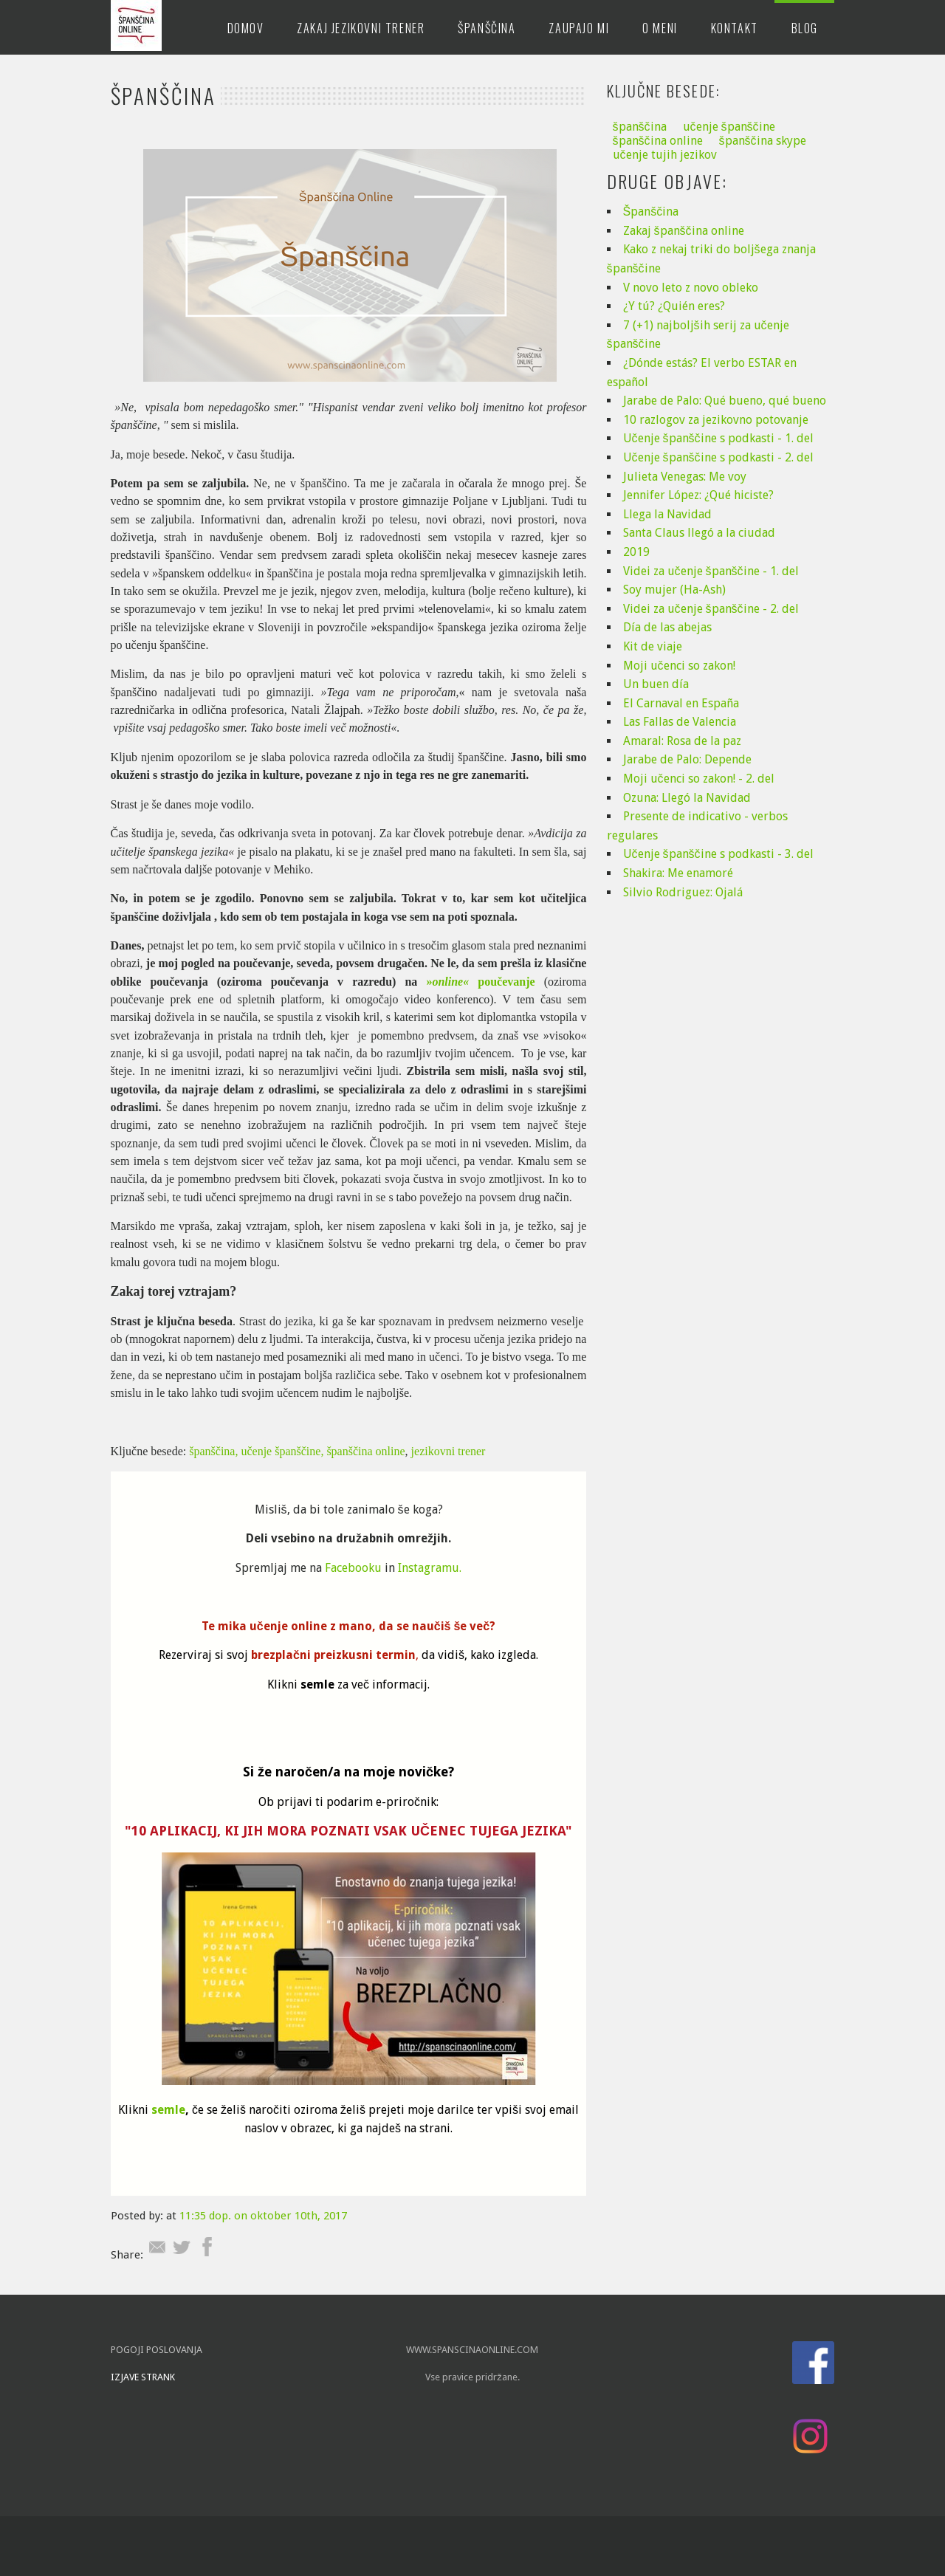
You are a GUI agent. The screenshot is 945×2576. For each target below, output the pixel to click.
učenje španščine (729, 127)
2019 (636, 552)
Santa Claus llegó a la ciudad (699, 533)
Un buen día (656, 684)
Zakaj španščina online (683, 231)
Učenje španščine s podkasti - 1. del (718, 438)
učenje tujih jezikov (665, 155)
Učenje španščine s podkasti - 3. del (718, 854)
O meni (660, 28)
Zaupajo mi (579, 28)
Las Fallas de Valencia (679, 722)
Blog (804, 28)
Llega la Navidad (667, 514)
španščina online (365, 1451)
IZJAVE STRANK (144, 2377)
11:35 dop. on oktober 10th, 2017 (263, 2215)
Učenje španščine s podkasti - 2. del (718, 457)
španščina (640, 127)
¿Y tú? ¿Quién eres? (674, 306)
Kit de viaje (652, 646)
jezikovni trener (450, 1451)
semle (168, 2110)
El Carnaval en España (681, 703)
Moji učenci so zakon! (679, 666)
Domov (245, 28)
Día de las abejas (667, 627)
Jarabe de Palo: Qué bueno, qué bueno (724, 401)
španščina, (213, 1451)
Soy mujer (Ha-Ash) (674, 590)
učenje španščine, (282, 1451)
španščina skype (762, 141)
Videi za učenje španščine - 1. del (711, 571)
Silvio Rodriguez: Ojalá (683, 892)
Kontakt (734, 28)
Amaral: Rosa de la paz (682, 741)
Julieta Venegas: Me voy (684, 477)
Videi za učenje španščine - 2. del (711, 609)
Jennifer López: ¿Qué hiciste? (698, 495)
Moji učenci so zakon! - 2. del (698, 779)
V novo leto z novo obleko (690, 288)
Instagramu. (429, 1568)
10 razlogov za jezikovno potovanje (715, 420)
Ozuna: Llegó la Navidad (687, 798)
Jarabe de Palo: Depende (687, 759)
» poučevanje (480, 981)
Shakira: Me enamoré (678, 873)
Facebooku (353, 1568)
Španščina (486, 28)
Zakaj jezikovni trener (361, 28)
